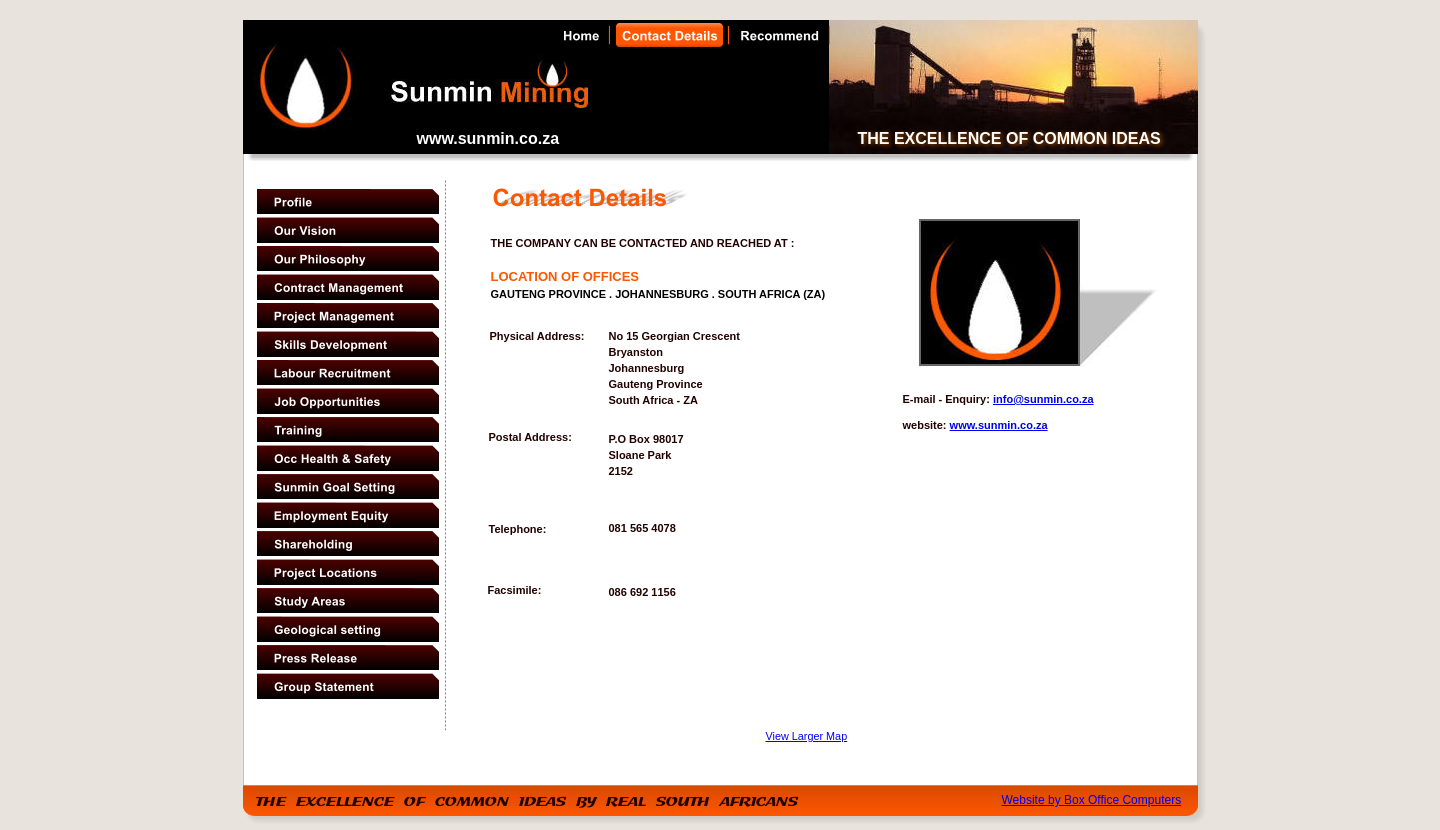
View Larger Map (807, 736)
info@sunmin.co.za (1043, 399)
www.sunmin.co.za (999, 425)
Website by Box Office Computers (1092, 800)
